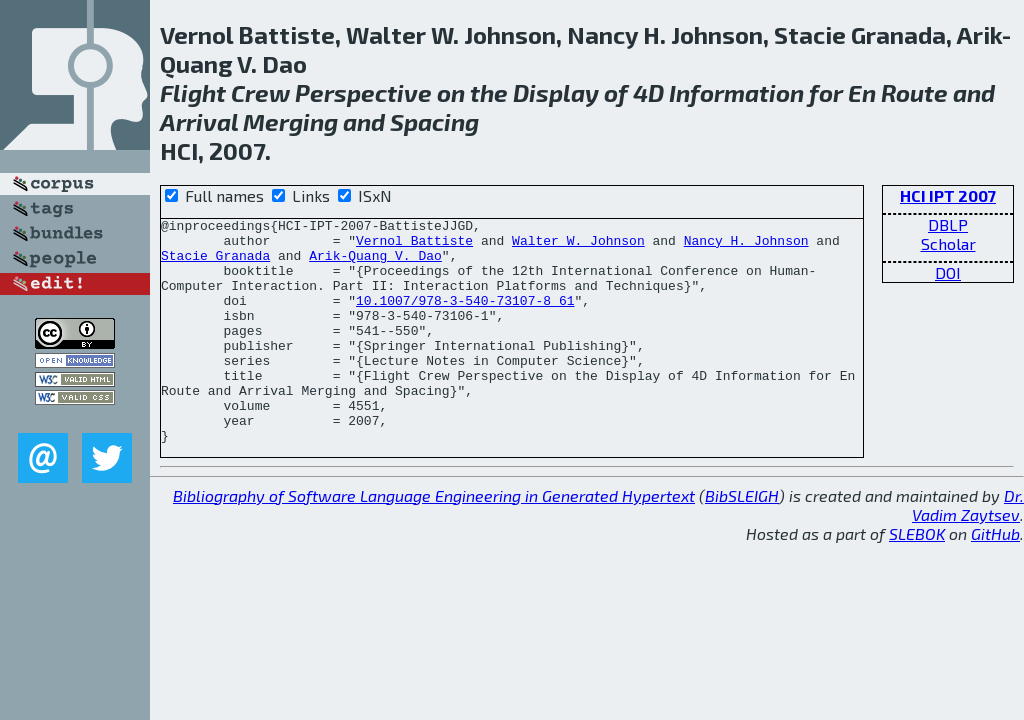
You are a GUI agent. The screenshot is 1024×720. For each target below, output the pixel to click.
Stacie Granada (215, 264)
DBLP (948, 224)
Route (914, 92)
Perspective (363, 92)
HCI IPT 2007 (948, 195)
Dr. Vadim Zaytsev (968, 550)
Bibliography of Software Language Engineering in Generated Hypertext (434, 540)
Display (556, 92)
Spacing (434, 121)
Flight (193, 92)
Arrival (199, 121)
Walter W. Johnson (578, 246)
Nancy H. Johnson (746, 246)
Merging (290, 121)
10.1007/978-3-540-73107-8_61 (465, 318)
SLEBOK (917, 578)
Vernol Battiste (414, 246)
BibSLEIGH (742, 540)
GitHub (995, 578)
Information (736, 92)
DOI (948, 272)
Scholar (948, 243)
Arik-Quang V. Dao (375, 264)
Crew (260, 92)
